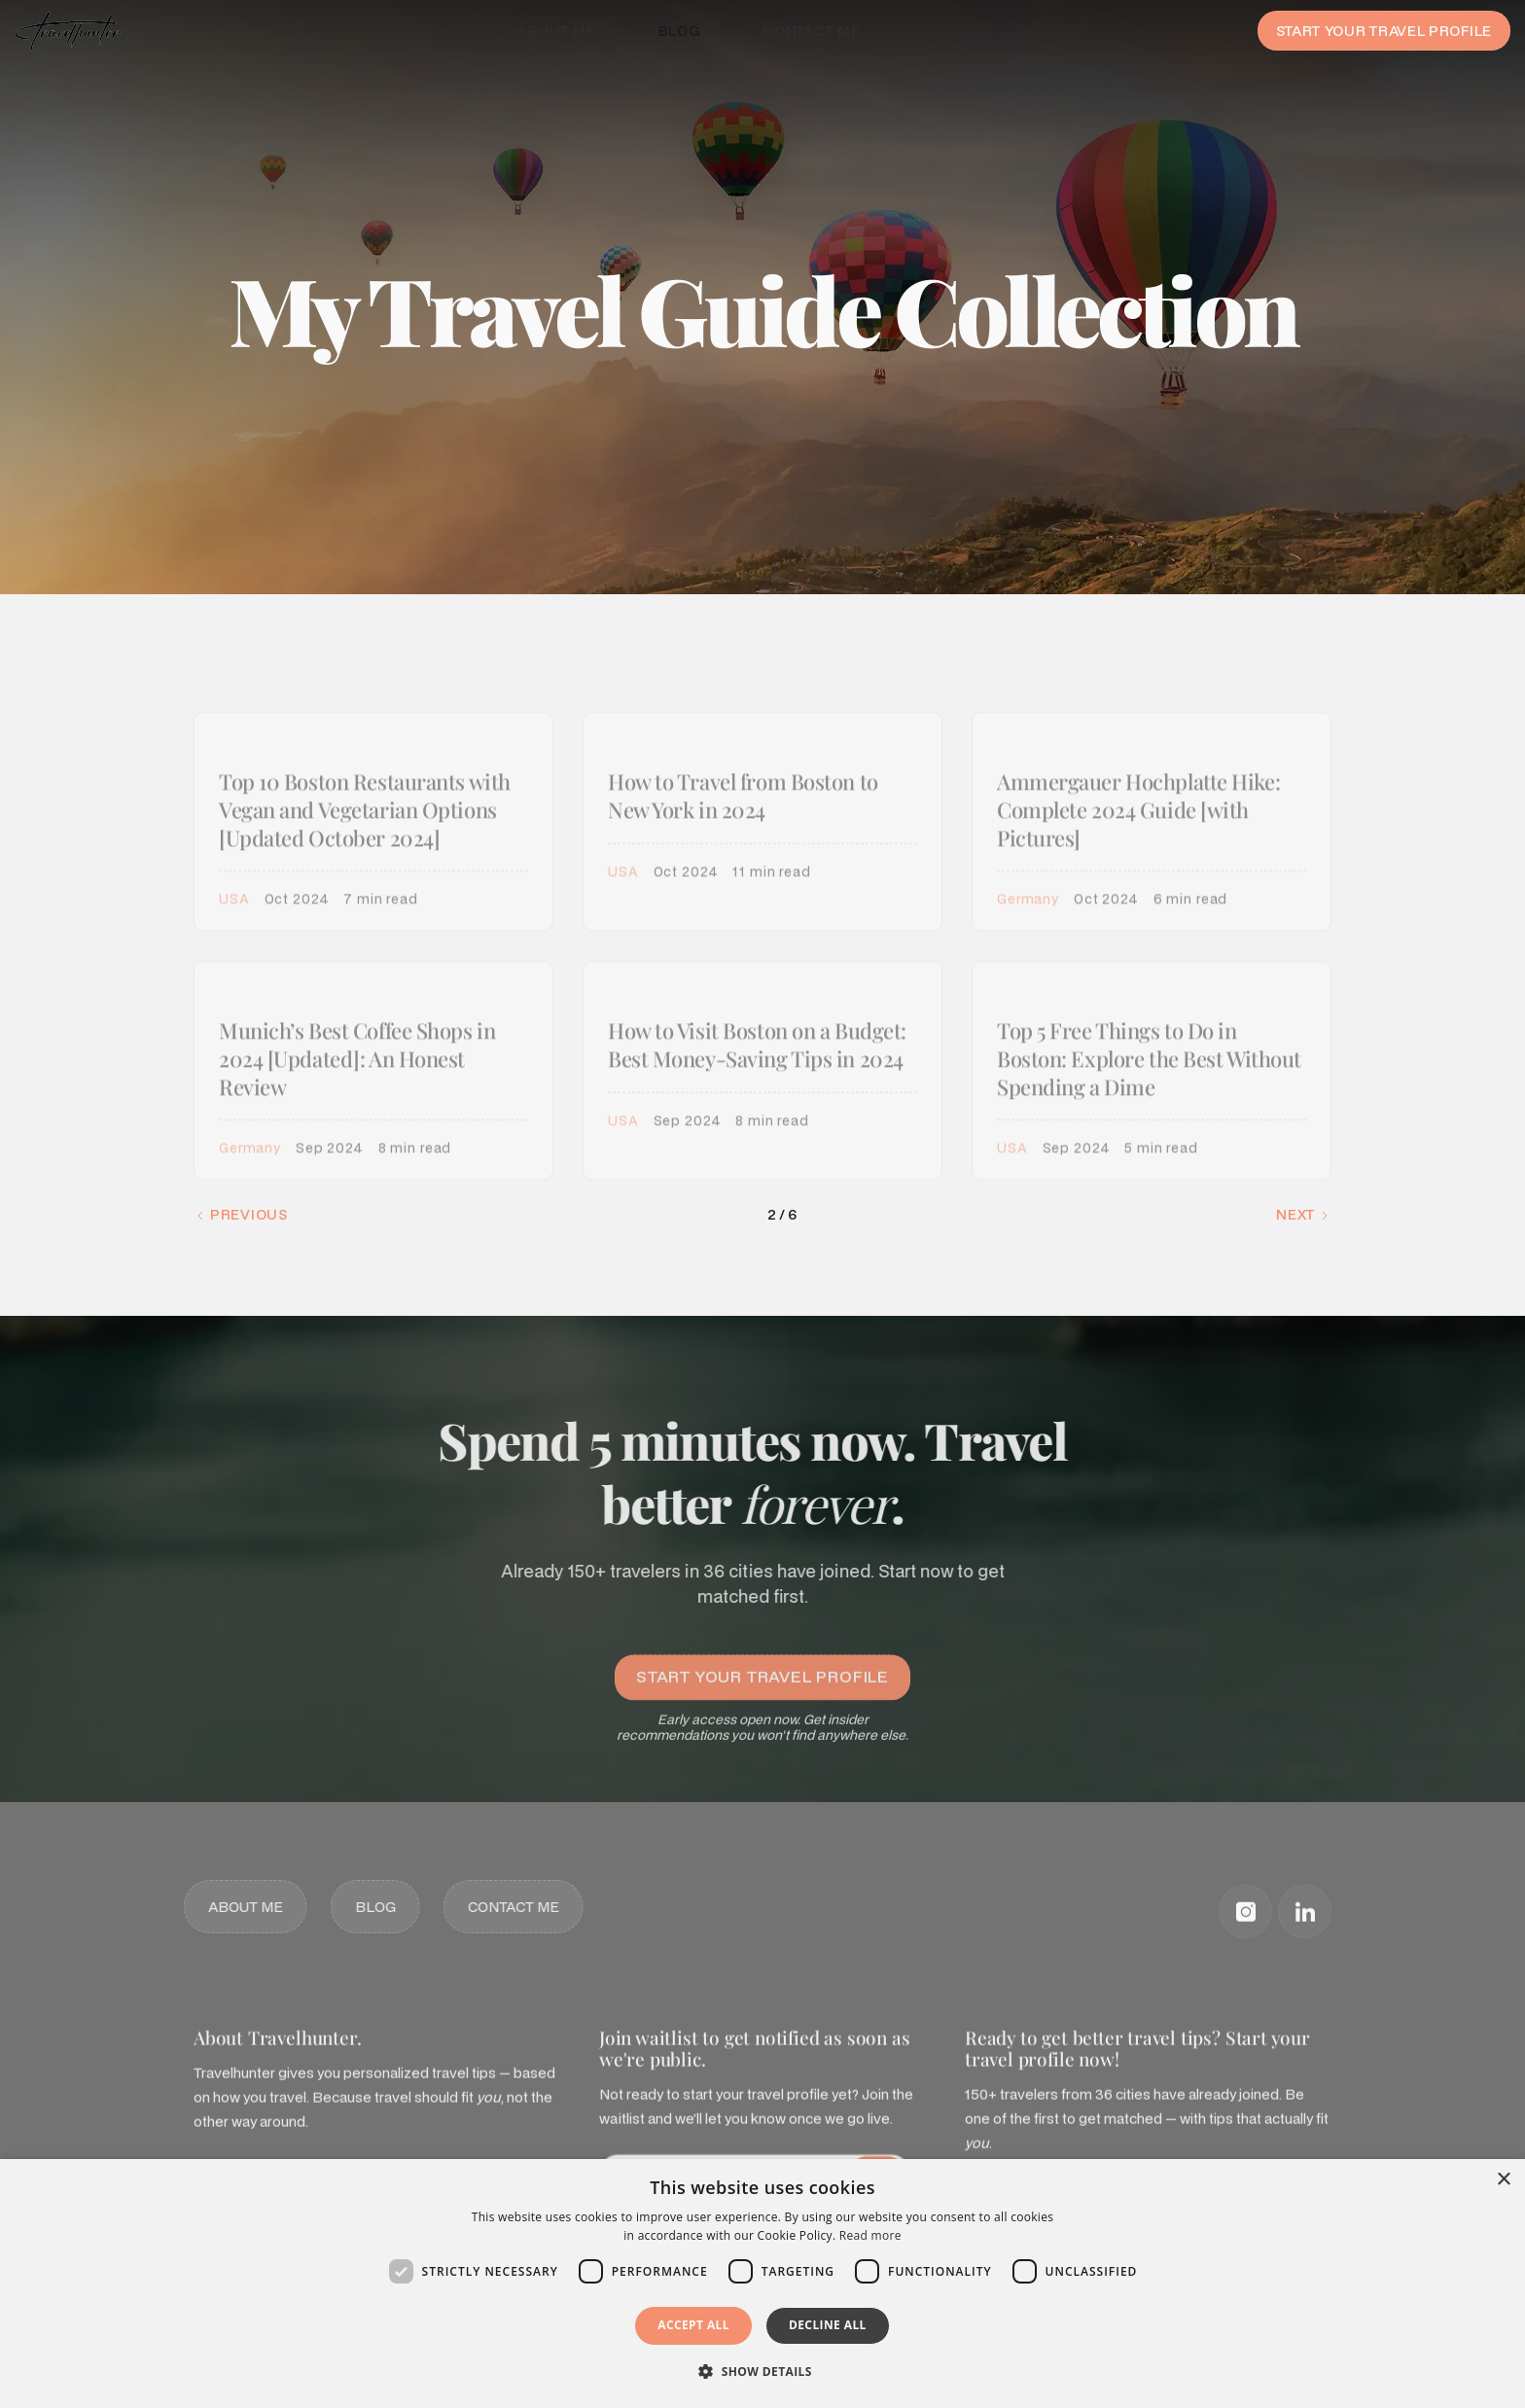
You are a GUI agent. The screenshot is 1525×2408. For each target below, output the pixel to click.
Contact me (811, 30)
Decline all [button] (828, 2325)
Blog (679, 30)
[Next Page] (1303, 1214)
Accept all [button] (693, 2325)
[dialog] (762, 2283)
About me (556, 30)
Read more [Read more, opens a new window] (870, 2235)
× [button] (1503, 2180)
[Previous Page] (241, 1214)
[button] (762, 2372)
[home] (68, 31)
